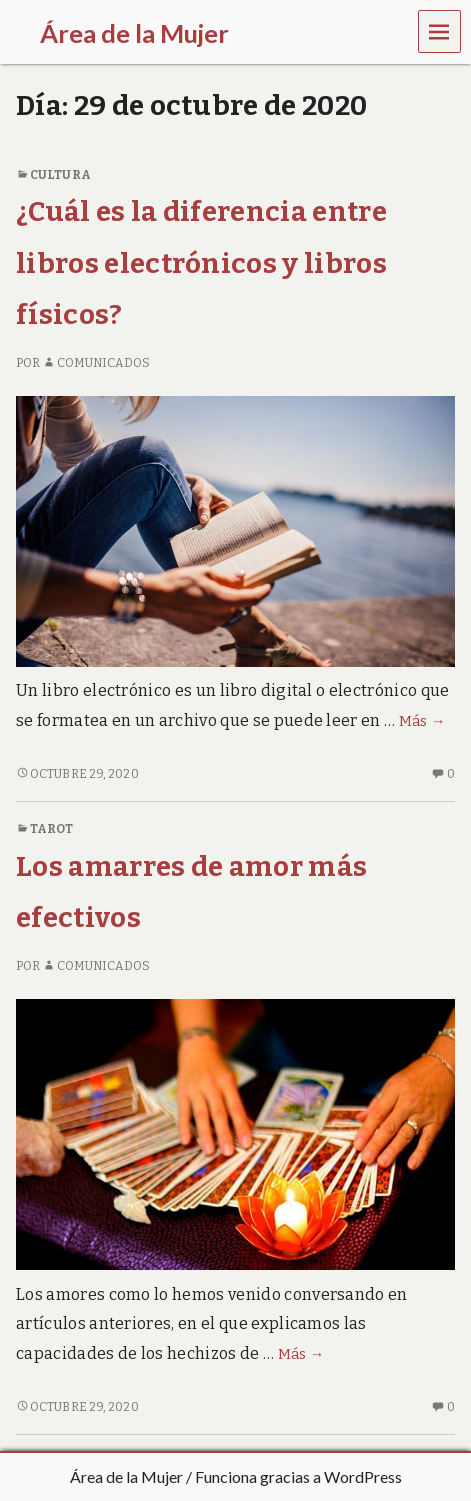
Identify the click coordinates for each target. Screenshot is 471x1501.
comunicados (96, 363)
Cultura (60, 175)
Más (422, 721)
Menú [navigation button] (440, 30)
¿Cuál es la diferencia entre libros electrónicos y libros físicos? (201, 263)
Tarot (51, 829)
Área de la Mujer (126, 1476)
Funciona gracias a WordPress (298, 1476)
